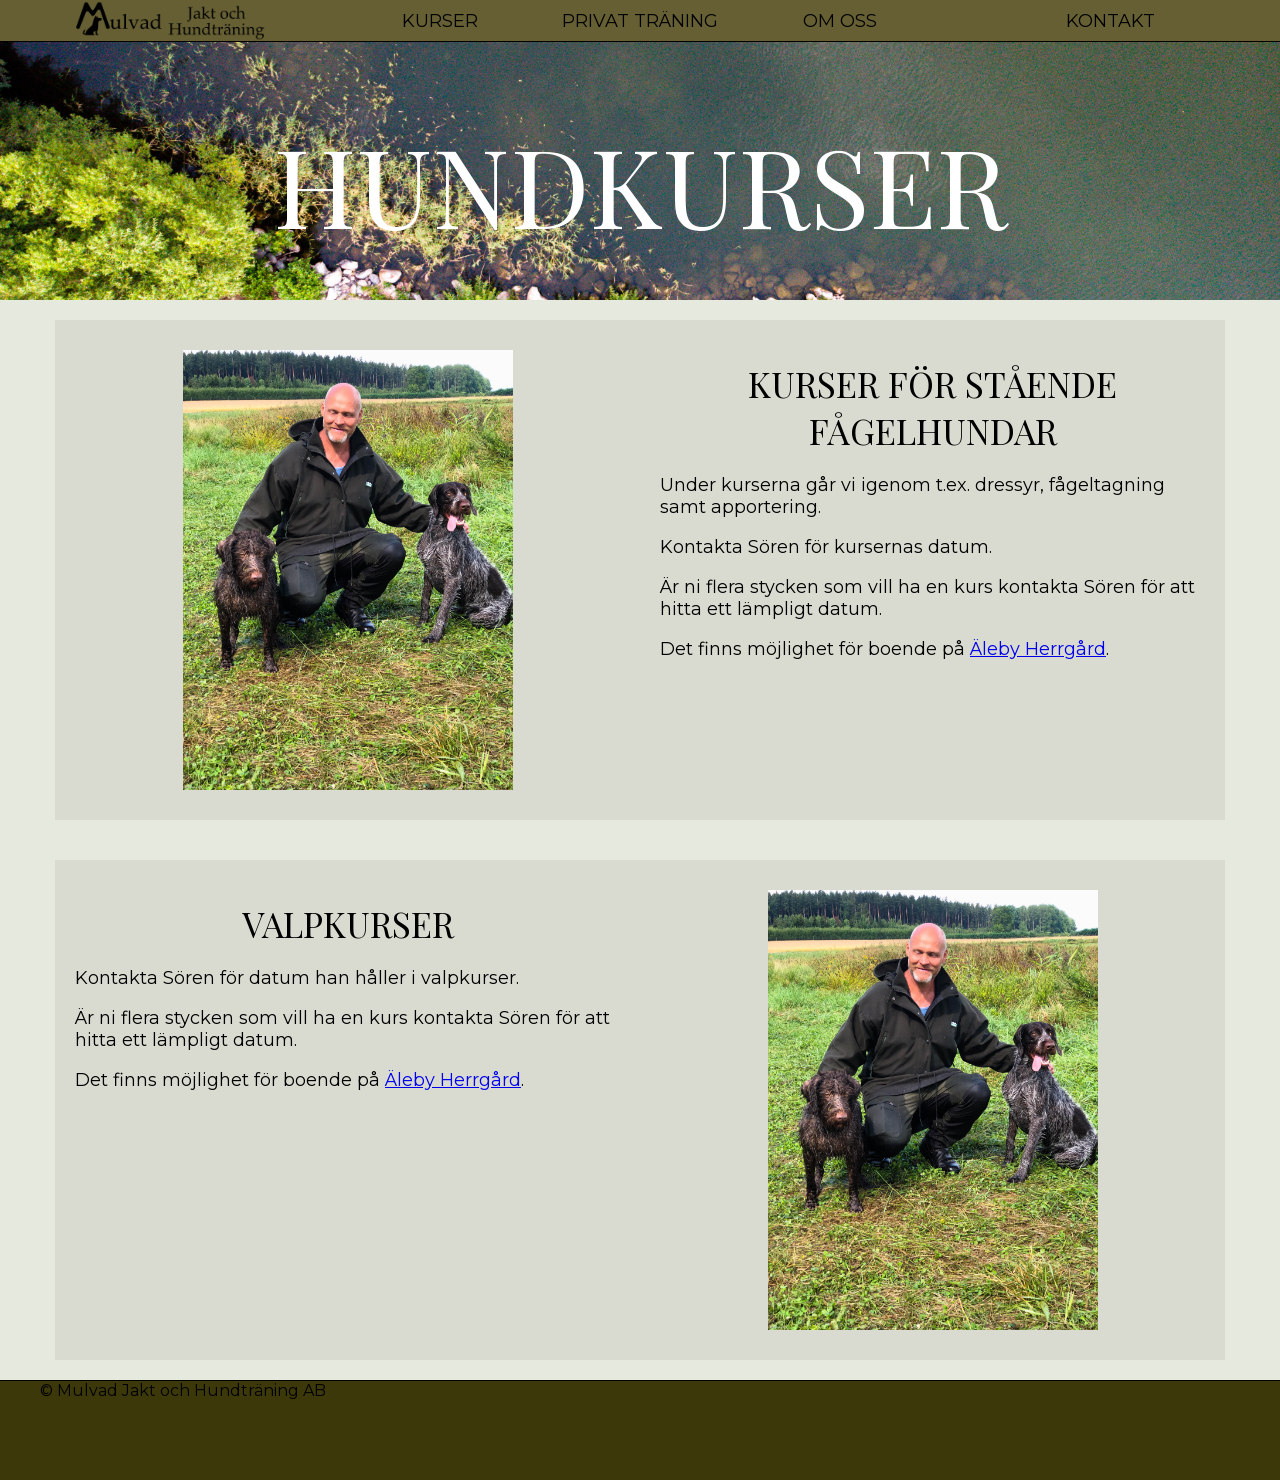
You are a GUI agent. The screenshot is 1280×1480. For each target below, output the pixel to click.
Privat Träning (640, 21)
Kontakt (1110, 21)
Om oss (840, 21)
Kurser (440, 21)
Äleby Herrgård (1038, 649)
